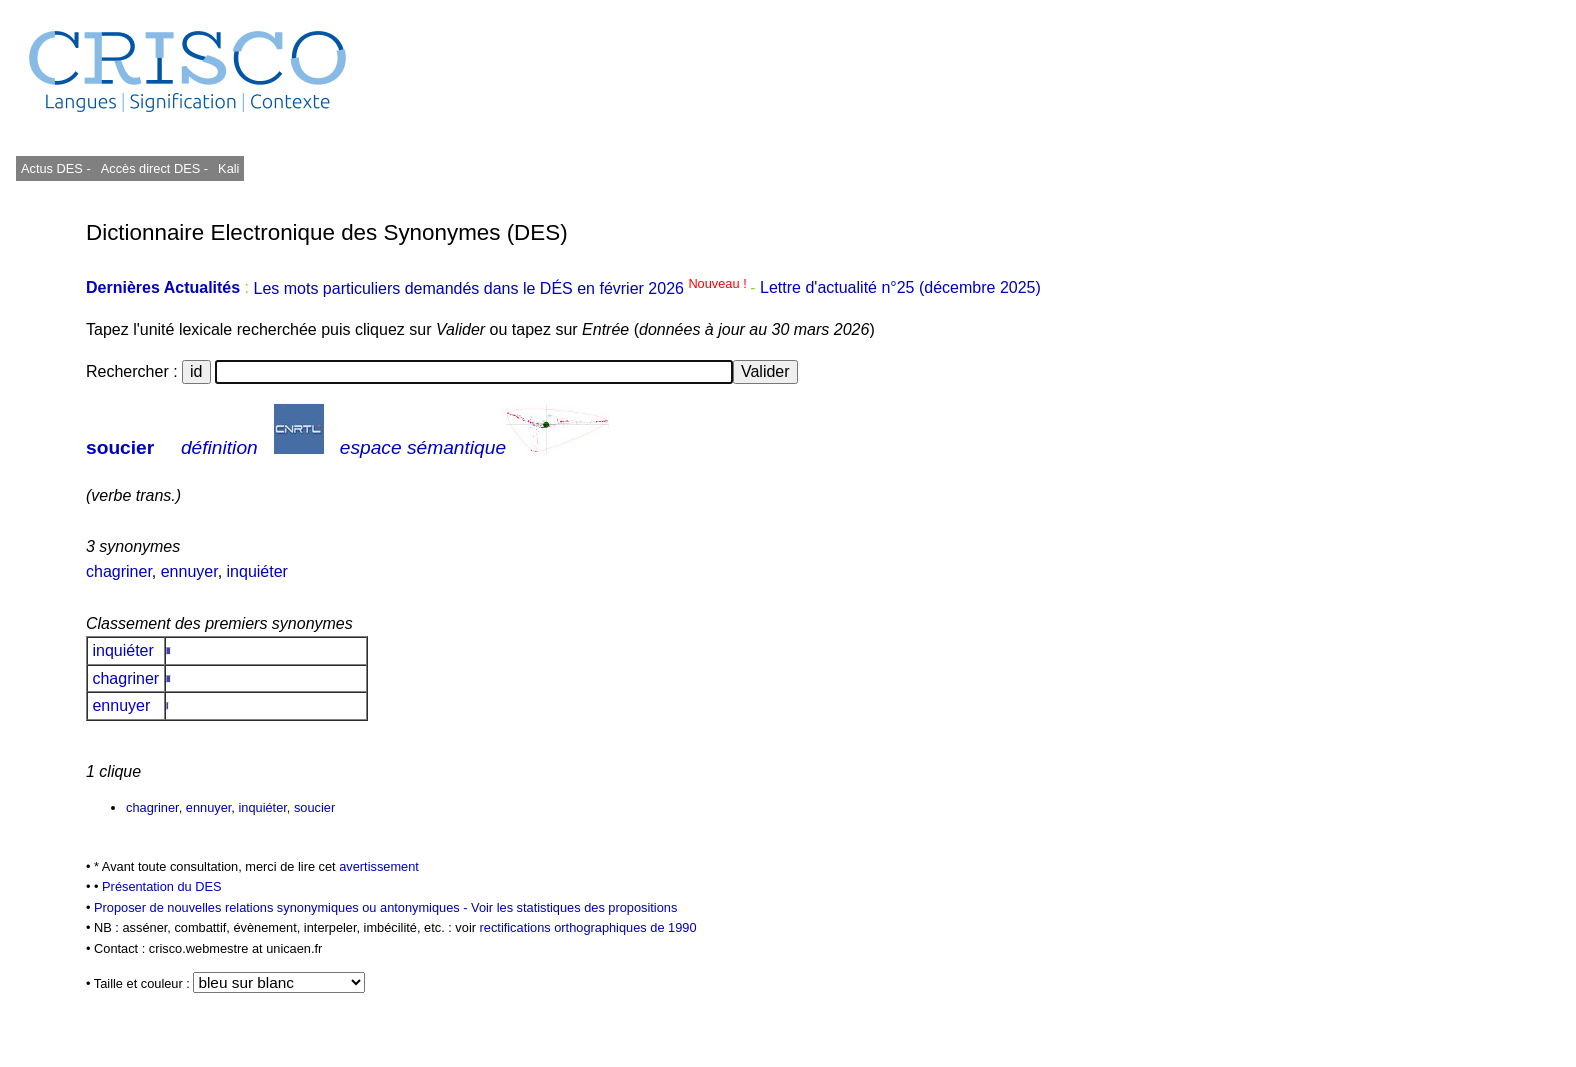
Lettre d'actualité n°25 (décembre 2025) (900, 288)
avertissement (379, 866)
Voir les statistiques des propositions (574, 907)
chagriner (119, 571)
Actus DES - (56, 168)
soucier (120, 447)
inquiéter (257, 571)
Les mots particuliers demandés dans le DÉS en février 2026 (501, 288)
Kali (228, 168)
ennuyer (189, 571)
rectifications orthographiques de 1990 (588, 927)
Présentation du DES (162, 886)
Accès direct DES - (154, 168)
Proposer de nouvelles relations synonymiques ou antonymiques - (282, 907)
